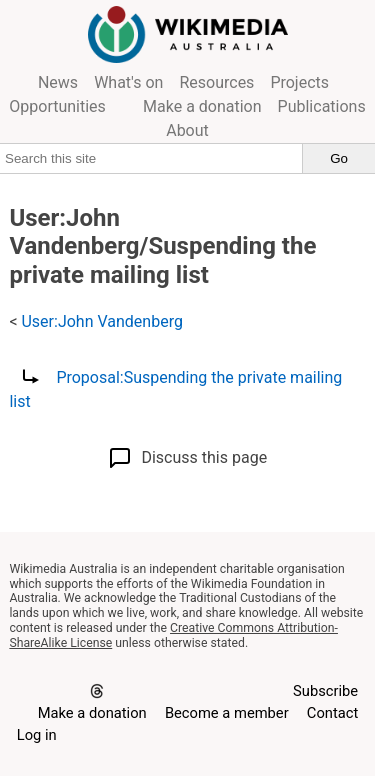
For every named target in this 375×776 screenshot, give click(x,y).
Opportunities (57, 106)
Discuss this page (187, 458)
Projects (299, 82)
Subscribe (325, 691)
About (187, 130)
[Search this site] (151, 158)
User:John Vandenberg (101, 321)
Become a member (227, 713)
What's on (128, 82)
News (58, 82)
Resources (216, 82)
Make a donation (202, 106)
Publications (322, 106)
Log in (37, 735)
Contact (332, 713)
